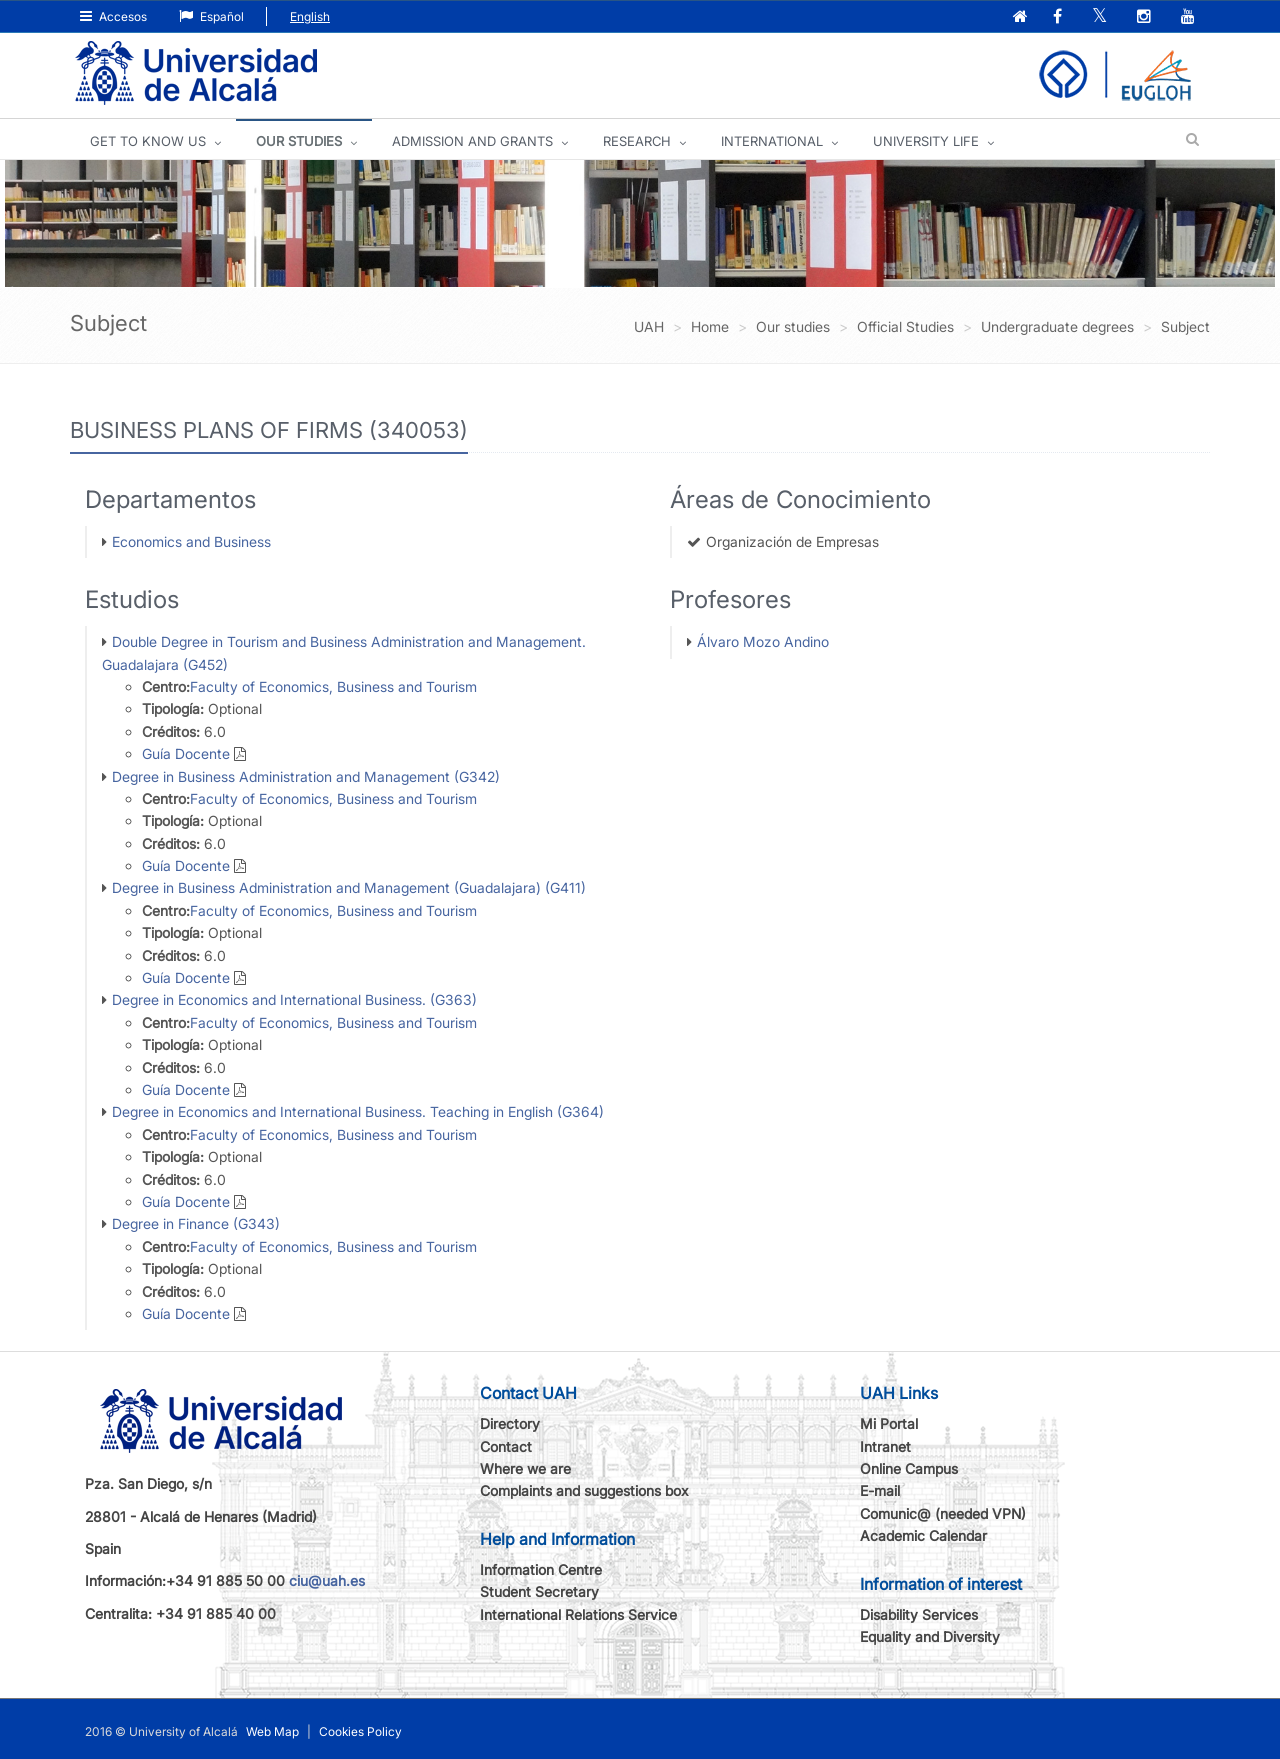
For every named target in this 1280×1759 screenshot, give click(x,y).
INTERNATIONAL (772, 141)
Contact (506, 1446)
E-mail (880, 1490)
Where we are (525, 1468)
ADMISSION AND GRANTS (472, 141)
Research (637, 141)
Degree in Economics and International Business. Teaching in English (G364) (358, 1111)
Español (211, 16)
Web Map (272, 1731)
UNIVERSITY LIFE (926, 141)
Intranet (885, 1446)
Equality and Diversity (930, 1636)
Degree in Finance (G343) (196, 1223)
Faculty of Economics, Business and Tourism (333, 686)
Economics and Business (191, 541)
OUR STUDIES (299, 141)
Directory (510, 1423)
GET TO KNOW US (148, 141)
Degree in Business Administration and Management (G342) (306, 776)
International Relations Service (578, 1614)
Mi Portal (889, 1423)
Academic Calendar (923, 1535)
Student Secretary (539, 1591)
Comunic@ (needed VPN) (943, 1513)
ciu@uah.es (327, 1580)
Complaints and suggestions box (584, 1490)
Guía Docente (186, 753)
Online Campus (909, 1468)
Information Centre (541, 1569)
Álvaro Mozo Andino (763, 641)
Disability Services (919, 1614)
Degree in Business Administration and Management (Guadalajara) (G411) (349, 887)
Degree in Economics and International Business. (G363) (294, 999)
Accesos (113, 16)
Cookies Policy (360, 1731)
